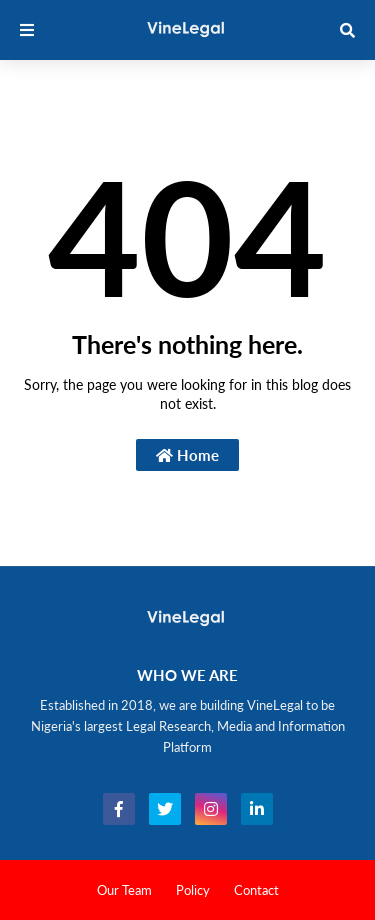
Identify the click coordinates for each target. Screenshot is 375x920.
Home (187, 455)
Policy (193, 890)
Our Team (124, 890)
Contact (256, 890)
